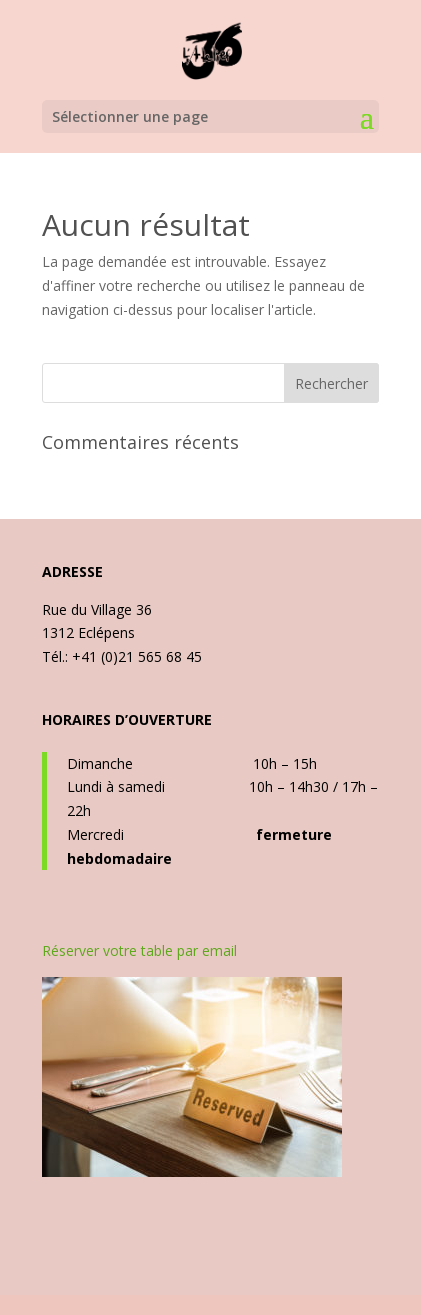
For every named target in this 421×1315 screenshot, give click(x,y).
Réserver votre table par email (139, 950)
